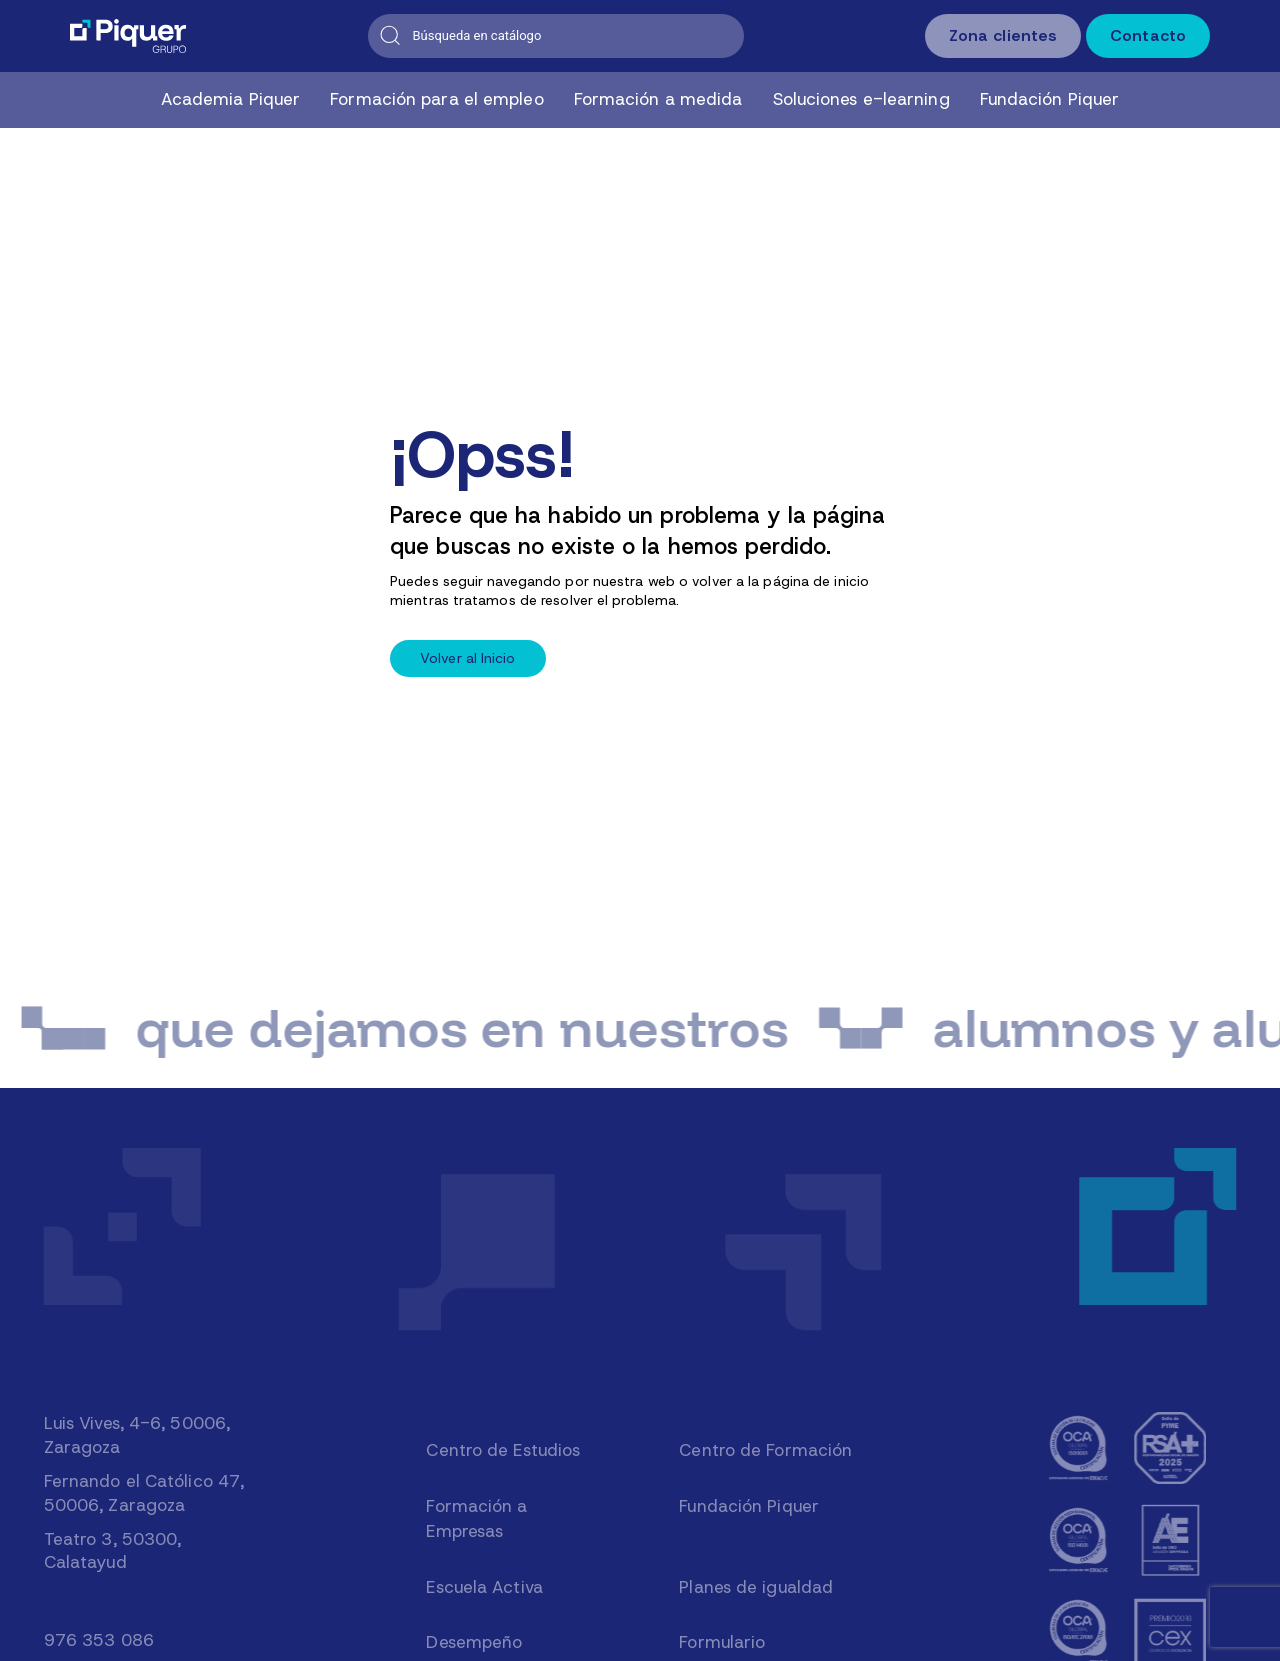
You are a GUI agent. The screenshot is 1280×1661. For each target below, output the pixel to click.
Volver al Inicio (468, 658)
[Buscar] (556, 36)
